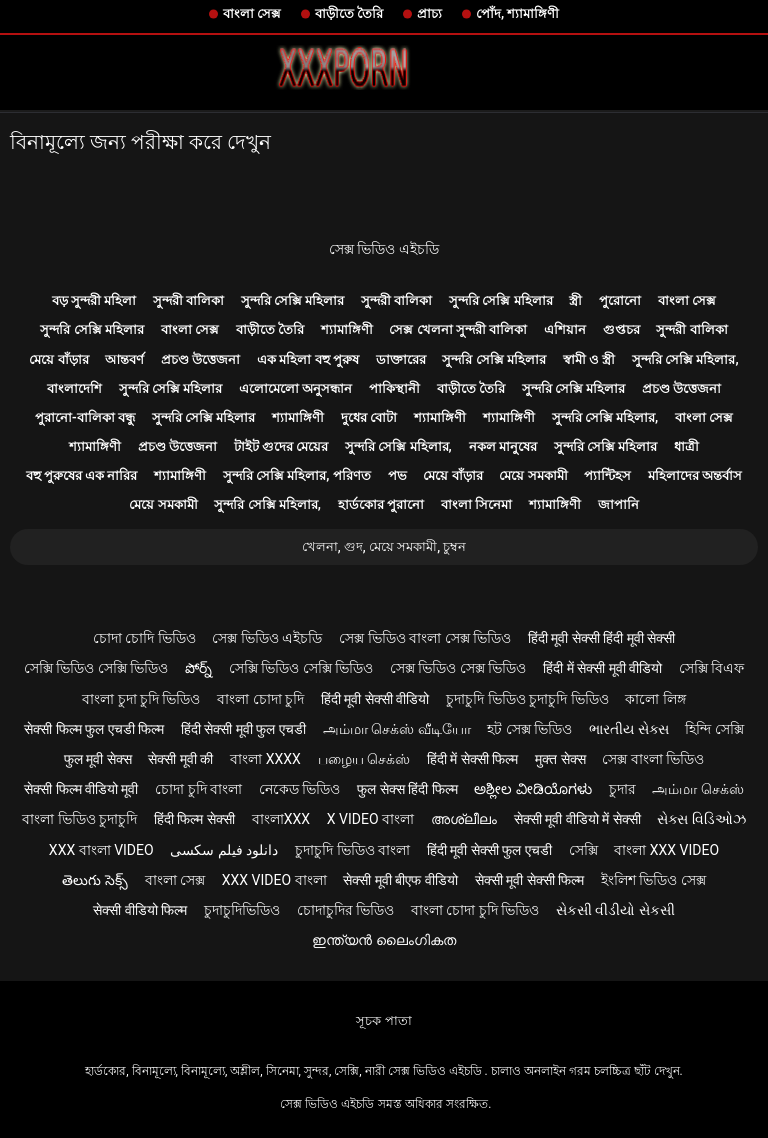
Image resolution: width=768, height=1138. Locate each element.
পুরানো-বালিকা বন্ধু (85, 417)
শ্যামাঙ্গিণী (347, 329)
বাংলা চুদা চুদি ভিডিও (141, 699)
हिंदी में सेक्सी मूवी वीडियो (602, 668)
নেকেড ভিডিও (299, 789)
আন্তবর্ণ (124, 359)
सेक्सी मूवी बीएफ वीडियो (400, 880)
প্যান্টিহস (607, 475)
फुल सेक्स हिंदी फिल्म (407, 789)
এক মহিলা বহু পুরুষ (308, 359)
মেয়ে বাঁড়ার (58, 359)
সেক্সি (583, 850)
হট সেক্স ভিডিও (529, 729)
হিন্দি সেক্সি (714, 729)
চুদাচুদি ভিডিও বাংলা (352, 850)
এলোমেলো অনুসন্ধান (295, 388)
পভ (397, 475)
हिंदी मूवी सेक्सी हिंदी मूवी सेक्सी (601, 638)
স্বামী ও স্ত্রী (589, 359)
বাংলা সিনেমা (476, 504)
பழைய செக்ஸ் (364, 759)
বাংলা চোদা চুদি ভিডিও (475, 910)
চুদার (622, 789)
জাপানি (618, 504)
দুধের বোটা (369, 417)
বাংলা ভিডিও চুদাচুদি (79, 819)
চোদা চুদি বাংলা (198, 789)
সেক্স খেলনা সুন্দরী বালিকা (458, 329)
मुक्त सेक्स (560, 759)
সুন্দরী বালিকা (188, 300)
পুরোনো (620, 300)
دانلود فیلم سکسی (224, 850)
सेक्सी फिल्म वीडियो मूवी (81, 789)
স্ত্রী (575, 300)
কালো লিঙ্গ (655, 699)
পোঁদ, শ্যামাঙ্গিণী (517, 13)
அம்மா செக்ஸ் (697, 789)
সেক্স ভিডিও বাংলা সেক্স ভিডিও (425, 638)
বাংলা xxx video (666, 850)
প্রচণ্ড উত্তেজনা (200, 359)
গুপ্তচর (621, 329)
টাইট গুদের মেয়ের (281, 446)
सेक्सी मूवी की (180, 759)
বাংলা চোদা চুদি (260, 699)
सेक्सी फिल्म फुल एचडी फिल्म (94, 729)
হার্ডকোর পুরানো (381, 504)
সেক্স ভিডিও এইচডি (384, 249)
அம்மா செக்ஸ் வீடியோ (397, 729)
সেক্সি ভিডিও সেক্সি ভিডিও (96, 668)
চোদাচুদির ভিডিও (345, 910)
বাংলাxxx (281, 819)
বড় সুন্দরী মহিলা (94, 300)
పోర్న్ (198, 668)
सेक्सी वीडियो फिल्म (140, 910)
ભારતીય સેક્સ (628, 729)
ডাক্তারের (401, 359)
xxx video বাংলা (274, 880)
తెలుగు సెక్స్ (94, 880)
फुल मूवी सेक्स (98, 759)
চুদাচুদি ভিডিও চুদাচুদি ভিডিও (527, 699)
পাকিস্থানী (394, 388)
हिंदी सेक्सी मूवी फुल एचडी (243, 729)
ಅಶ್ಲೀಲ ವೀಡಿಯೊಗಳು (532, 789)
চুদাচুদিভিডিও (242, 910)
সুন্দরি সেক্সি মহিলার (292, 300)
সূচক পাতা (383, 1020)
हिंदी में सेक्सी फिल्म (472, 759)
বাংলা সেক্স (252, 13)
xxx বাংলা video (101, 850)
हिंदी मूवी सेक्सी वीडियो (375, 699)
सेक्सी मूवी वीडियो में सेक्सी (577, 819)
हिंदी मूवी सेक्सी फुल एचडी (489, 850)
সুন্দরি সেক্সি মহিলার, (685, 359)
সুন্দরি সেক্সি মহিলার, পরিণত (297, 475)
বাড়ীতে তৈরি (349, 13)
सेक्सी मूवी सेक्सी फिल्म (529, 880)
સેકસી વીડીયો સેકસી (615, 910)
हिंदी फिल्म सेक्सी (194, 819)
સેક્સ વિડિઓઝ (701, 819)
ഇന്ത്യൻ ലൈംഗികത (383, 940)
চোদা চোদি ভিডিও (144, 638)
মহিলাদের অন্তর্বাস (695, 475)
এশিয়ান (565, 329)
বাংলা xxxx (265, 759)
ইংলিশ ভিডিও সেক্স (653, 880)
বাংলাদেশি (74, 388)
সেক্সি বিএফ (711, 668)
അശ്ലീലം (464, 819)
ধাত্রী (686, 446)
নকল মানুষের (503, 446)
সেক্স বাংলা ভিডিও (653, 759)
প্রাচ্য (429, 13)
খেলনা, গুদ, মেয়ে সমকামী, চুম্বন (384, 546)
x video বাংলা (370, 819)
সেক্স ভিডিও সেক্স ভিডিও (458, 668)
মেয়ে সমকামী (533, 475)
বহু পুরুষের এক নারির (82, 475)
